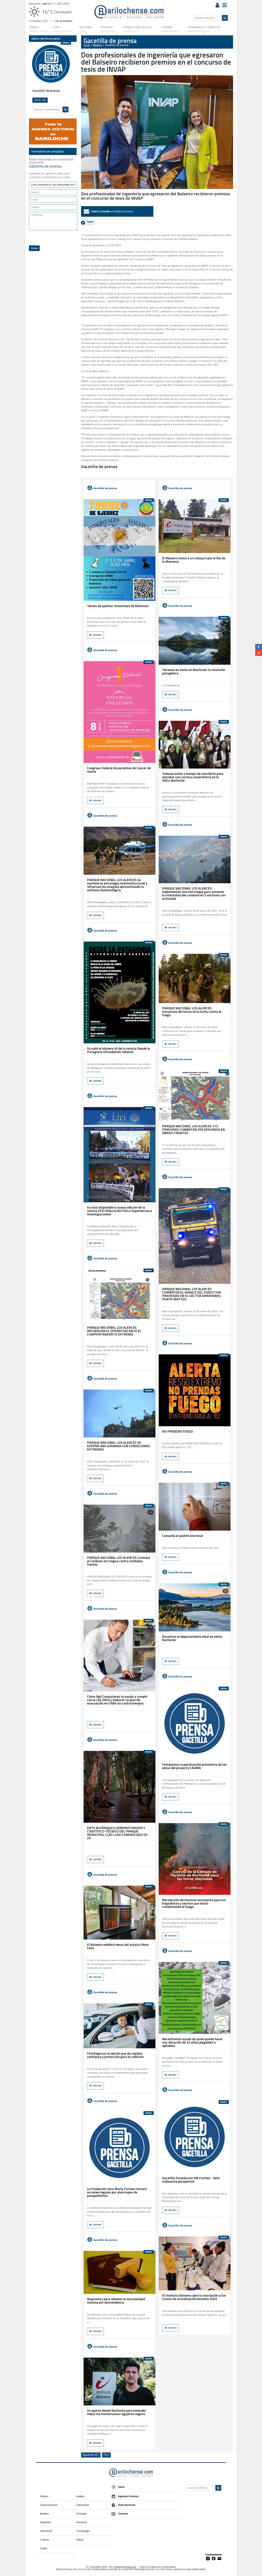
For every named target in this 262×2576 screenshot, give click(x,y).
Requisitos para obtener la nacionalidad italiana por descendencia (116, 2300)
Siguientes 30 (91, 2454)
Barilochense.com (125, 2567)
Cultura (44, 2540)
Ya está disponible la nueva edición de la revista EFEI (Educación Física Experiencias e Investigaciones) (119, 1211)
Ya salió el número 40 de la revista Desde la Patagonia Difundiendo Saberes (118, 1050)
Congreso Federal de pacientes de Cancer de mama (119, 769)
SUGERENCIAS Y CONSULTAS (204, 30)
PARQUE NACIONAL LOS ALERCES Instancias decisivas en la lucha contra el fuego (191, 1011)
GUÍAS (62, 30)
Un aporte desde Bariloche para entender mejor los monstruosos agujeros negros (116, 2412)
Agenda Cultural (125, 2496)
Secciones (85, 30)
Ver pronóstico (63, 21)
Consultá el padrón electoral (182, 1535)
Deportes (45, 2522)
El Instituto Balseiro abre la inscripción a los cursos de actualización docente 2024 (194, 2297)
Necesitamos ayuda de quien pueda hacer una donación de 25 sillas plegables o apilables (192, 2042)
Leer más (95, 635)
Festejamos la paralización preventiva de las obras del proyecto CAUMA (194, 1766)
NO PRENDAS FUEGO (177, 1431)
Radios (80, 2496)
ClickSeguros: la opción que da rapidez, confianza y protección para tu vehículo (115, 2055)
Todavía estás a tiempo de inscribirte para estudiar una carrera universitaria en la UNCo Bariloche (192, 777)
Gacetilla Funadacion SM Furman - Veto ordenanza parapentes (191, 2179)
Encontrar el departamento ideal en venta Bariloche (192, 1638)
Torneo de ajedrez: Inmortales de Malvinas (118, 605)
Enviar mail (40, 100)
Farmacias (82, 2505)
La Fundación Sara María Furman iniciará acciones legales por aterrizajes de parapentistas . (117, 2192)
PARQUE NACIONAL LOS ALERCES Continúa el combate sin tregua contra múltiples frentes (118, 1561)
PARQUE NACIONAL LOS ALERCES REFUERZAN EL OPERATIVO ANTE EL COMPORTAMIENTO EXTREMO (114, 1331)
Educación (46, 2531)
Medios (97, 45)
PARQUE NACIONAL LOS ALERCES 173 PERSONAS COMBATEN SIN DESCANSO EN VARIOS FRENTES (193, 1129)
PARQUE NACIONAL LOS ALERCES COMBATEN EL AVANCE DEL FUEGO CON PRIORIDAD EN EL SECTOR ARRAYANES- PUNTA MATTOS (192, 1294)
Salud (79, 2540)
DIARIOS (38, 29)
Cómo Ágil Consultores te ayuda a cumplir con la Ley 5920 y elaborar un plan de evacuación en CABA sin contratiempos (117, 1700)
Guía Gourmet (48, 2505)
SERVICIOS (107, 30)
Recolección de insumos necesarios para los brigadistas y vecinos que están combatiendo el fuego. (194, 1903)
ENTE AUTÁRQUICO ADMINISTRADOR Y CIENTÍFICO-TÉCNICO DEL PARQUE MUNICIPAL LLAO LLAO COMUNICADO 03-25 (117, 1833)
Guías (43, 2548)
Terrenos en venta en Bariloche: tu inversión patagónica (193, 671)
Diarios (44, 2496)
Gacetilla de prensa (116, 45)
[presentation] (51, 237)
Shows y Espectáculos (138, 29)
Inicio (87, 45)
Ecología (81, 2514)
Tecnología (83, 2531)
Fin (106, 2454)
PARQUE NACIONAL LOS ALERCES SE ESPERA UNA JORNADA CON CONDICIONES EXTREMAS (118, 1446)
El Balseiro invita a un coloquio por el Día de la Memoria (193, 559)
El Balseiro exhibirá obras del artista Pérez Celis (118, 1946)
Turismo (170, 29)
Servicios (81, 2522)
